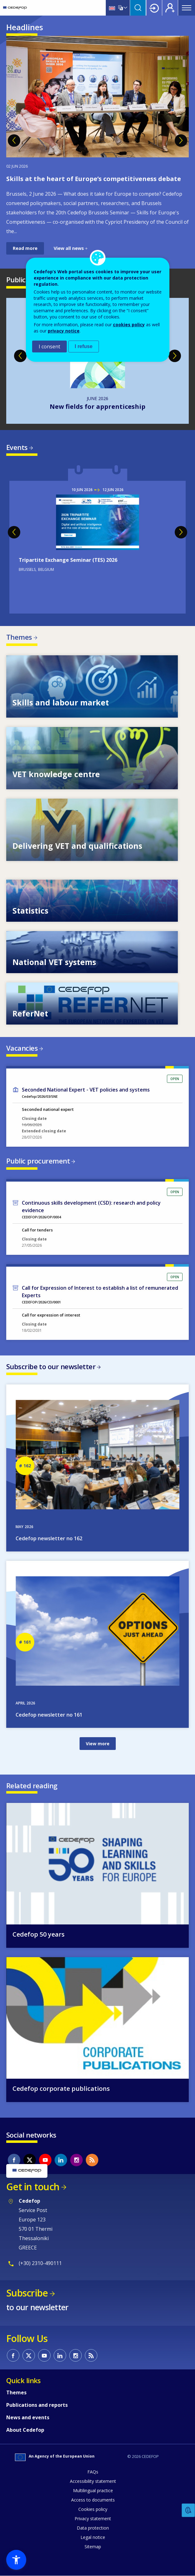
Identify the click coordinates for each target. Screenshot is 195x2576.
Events (17, 447)
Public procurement (38, 1160)
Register (170, 8)
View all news (69, 248)
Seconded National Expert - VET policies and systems (86, 1089)
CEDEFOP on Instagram (76, 2160)
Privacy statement (93, 2518)
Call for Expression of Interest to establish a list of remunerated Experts (100, 1291)
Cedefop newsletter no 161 (49, 1714)
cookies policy (129, 324)
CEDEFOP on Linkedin (61, 2160)
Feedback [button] (188, 2510)
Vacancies (22, 1048)
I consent (49, 346)
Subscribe (27, 2293)
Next (181, 140)
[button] (16, 2560)
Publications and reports (37, 2405)
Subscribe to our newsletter (50, 1366)
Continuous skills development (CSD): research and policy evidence (91, 1206)
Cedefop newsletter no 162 (49, 1538)
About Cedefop (25, 2429)
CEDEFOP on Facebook (14, 2160)
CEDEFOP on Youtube (45, 2160)
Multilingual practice (93, 2490)
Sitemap (93, 2547)
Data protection (93, 2528)
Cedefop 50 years (38, 1934)
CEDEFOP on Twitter (29, 2160)
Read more (25, 248)
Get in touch (32, 2186)
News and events (27, 2417)
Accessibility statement (93, 2481)
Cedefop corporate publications (61, 2088)
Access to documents (93, 2500)
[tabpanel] (97, 145)
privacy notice (64, 331)
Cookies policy (92, 2509)
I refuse (84, 346)
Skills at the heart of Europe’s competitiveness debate (93, 178)
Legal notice (92, 2537)
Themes (19, 637)
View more (98, 1744)
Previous (14, 140)
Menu (186, 7)
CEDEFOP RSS (92, 2160)
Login (154, 8)
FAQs (92, 2472)
